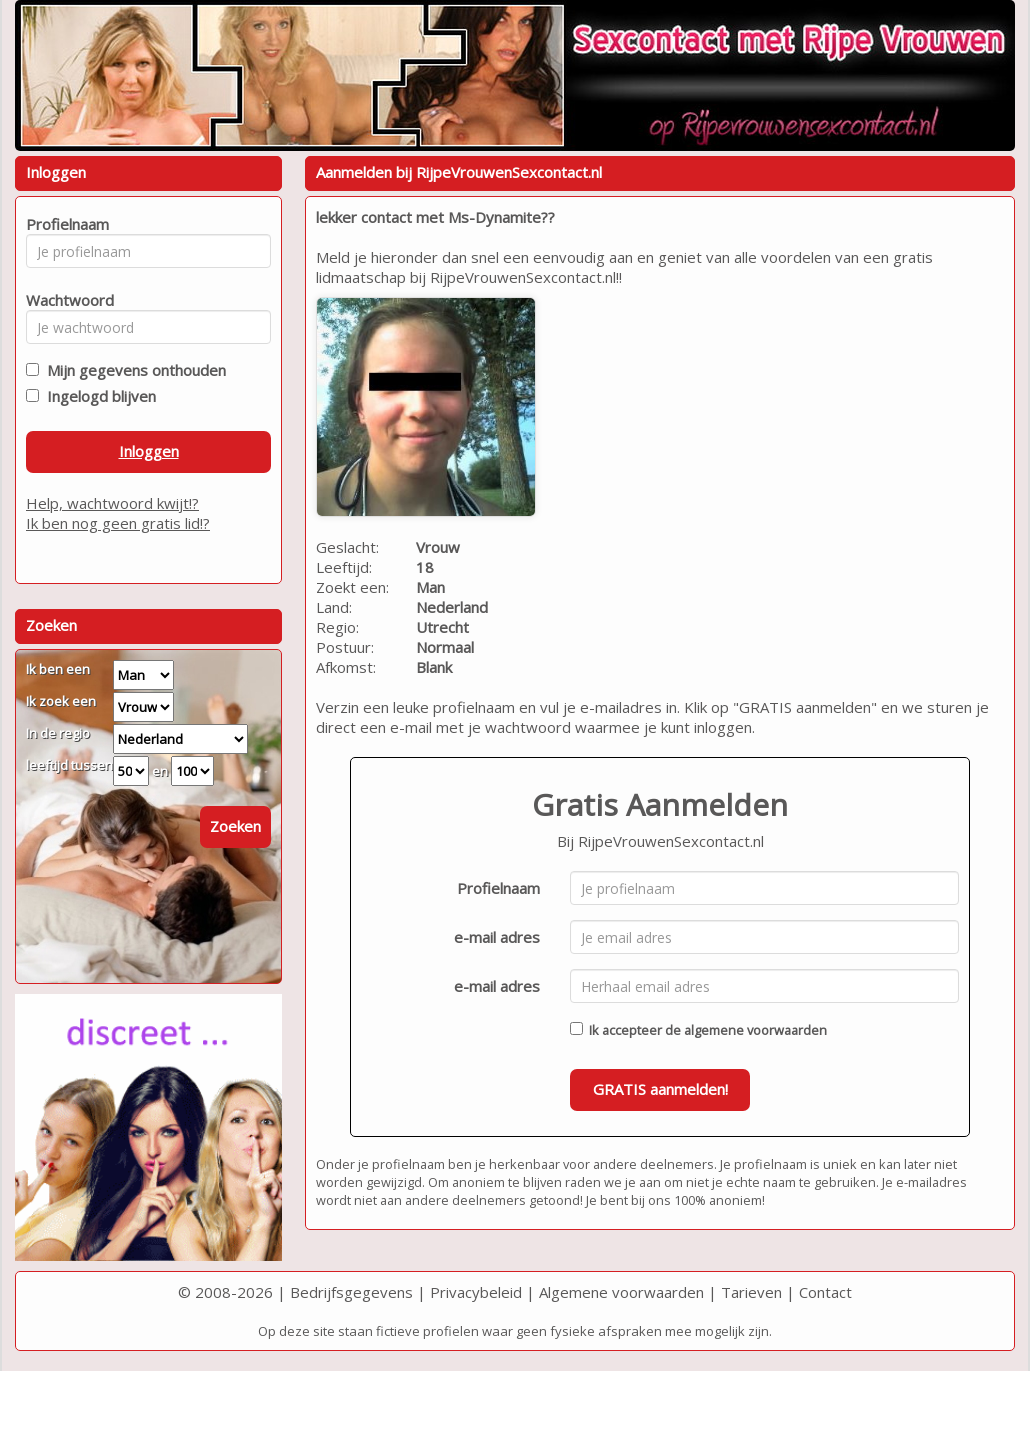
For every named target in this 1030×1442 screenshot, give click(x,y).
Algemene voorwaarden (621, 1292)
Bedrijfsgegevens (351, 1292)
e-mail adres (497, 937)
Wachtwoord (64, 300)
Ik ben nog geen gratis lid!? (118, 523)
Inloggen (149, 451)
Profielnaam (498, 888)
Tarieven (751, 1292)
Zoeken (235, 826)
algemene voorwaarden (755, 1030)
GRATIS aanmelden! (660, 1089)
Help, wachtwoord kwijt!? (112, 503)
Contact (825, 1292)
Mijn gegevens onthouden (132, 370)
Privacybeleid (476, 1292)
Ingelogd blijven (97, 396)
